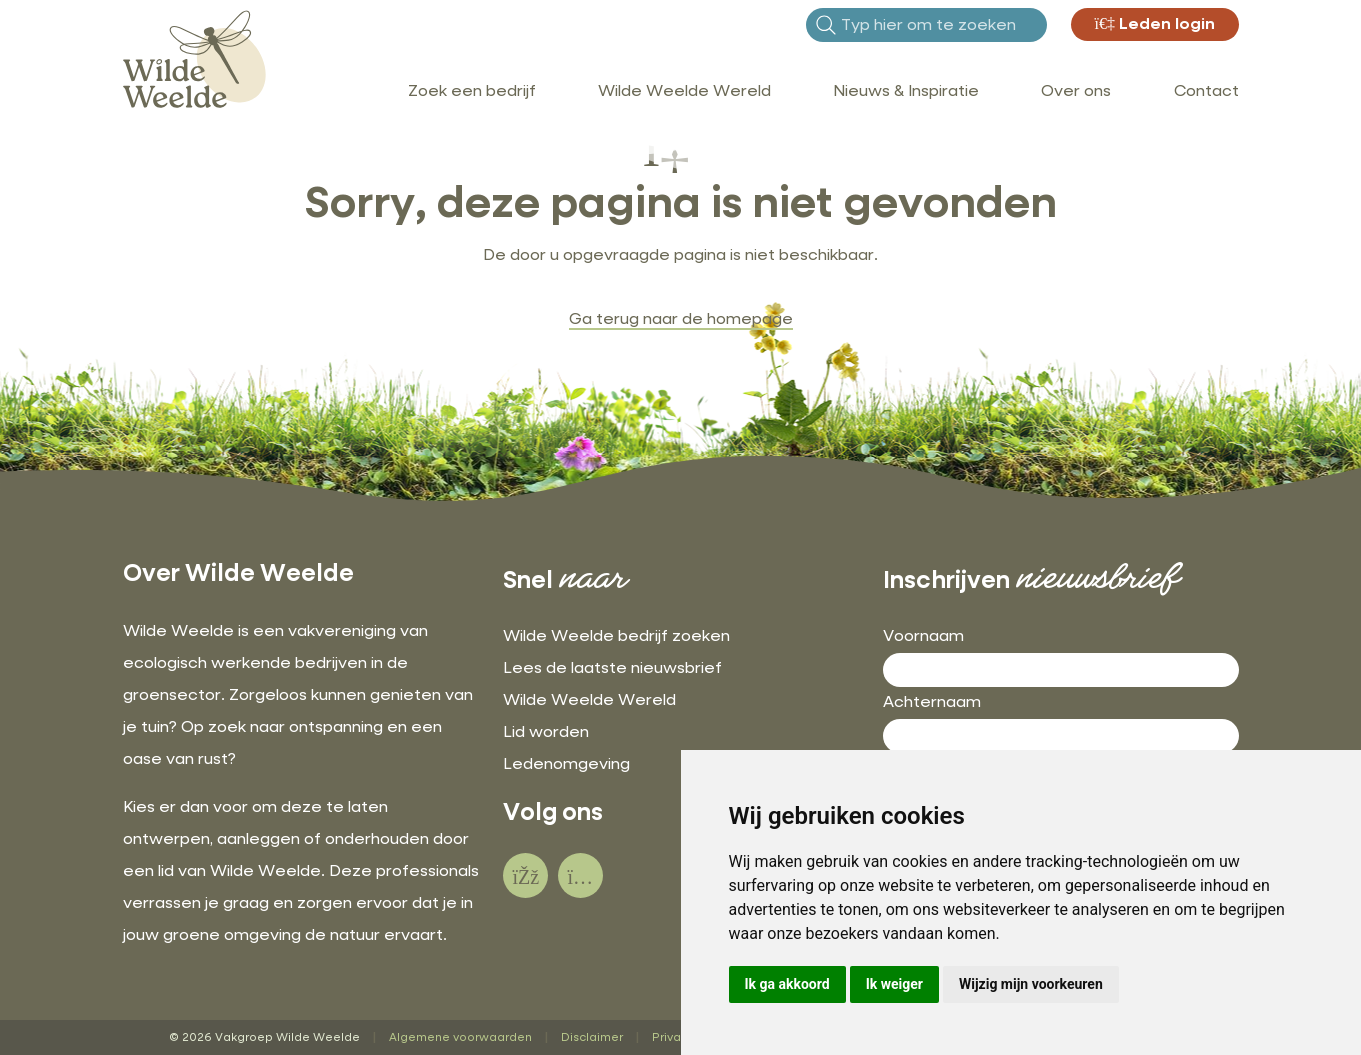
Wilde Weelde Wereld (684, 92)
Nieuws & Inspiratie (906, 92)
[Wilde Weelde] (195, 58)
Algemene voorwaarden (460, 1037)
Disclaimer (592, 1037)
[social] (525, 875)
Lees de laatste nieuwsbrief (612, 669)
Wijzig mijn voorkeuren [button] (1031, 984)
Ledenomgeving (566, 765)
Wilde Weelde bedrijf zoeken (616, 637)
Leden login (1155, 24)
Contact (1206, 92)
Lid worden (546, 733)
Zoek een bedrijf (472, 92)
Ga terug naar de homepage (681, 320)
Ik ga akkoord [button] (787, 984)
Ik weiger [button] (894, 984)
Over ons (1076, 92)
